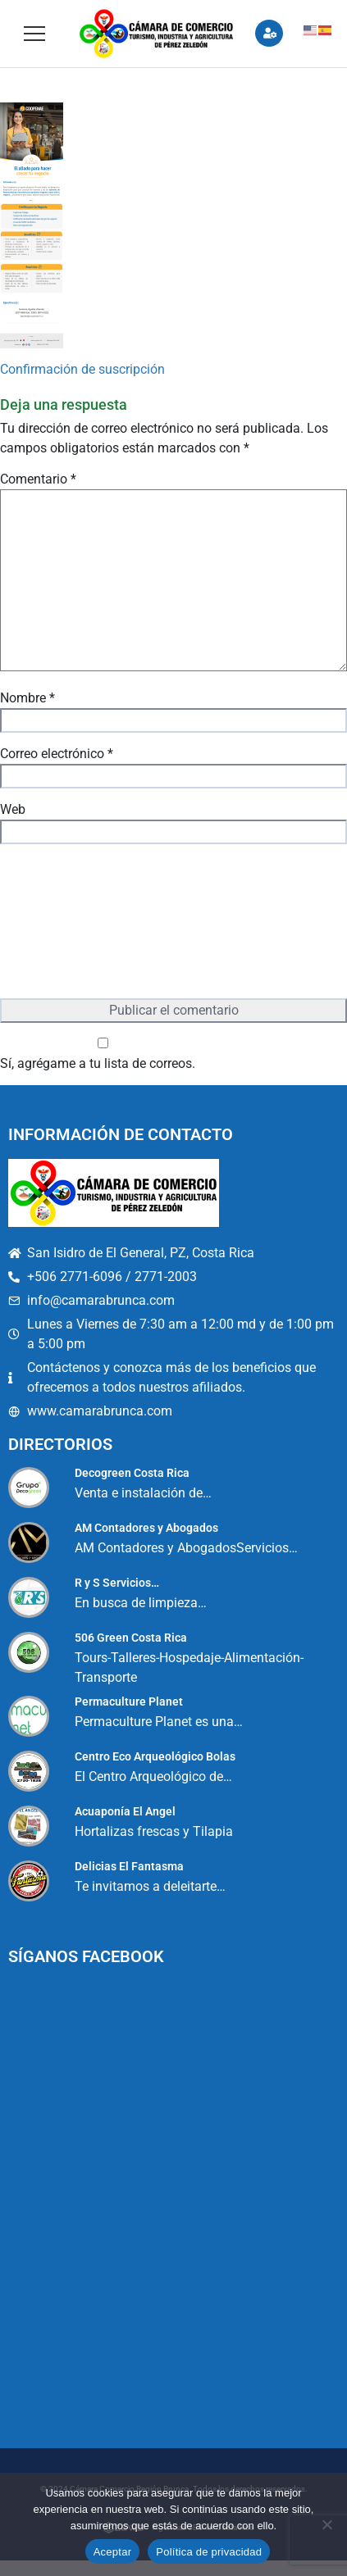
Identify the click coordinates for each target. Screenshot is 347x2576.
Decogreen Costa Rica (132, 1472)
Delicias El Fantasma (129, 1866)
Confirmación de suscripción (82, 369)
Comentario (38, 479)
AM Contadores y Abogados (146, 1527)
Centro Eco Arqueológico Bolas (155, 1756)
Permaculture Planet (129, 1701)
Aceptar (113, 2552)
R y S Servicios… (117, 1582)
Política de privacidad (209, 2552)
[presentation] (67, 923)
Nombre (27, 698)
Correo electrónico (56, 753)
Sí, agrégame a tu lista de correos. (103, 1054)
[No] (326, 2524)
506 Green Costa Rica (131, 1637)
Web (12, 809)
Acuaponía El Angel (125, 1811)
